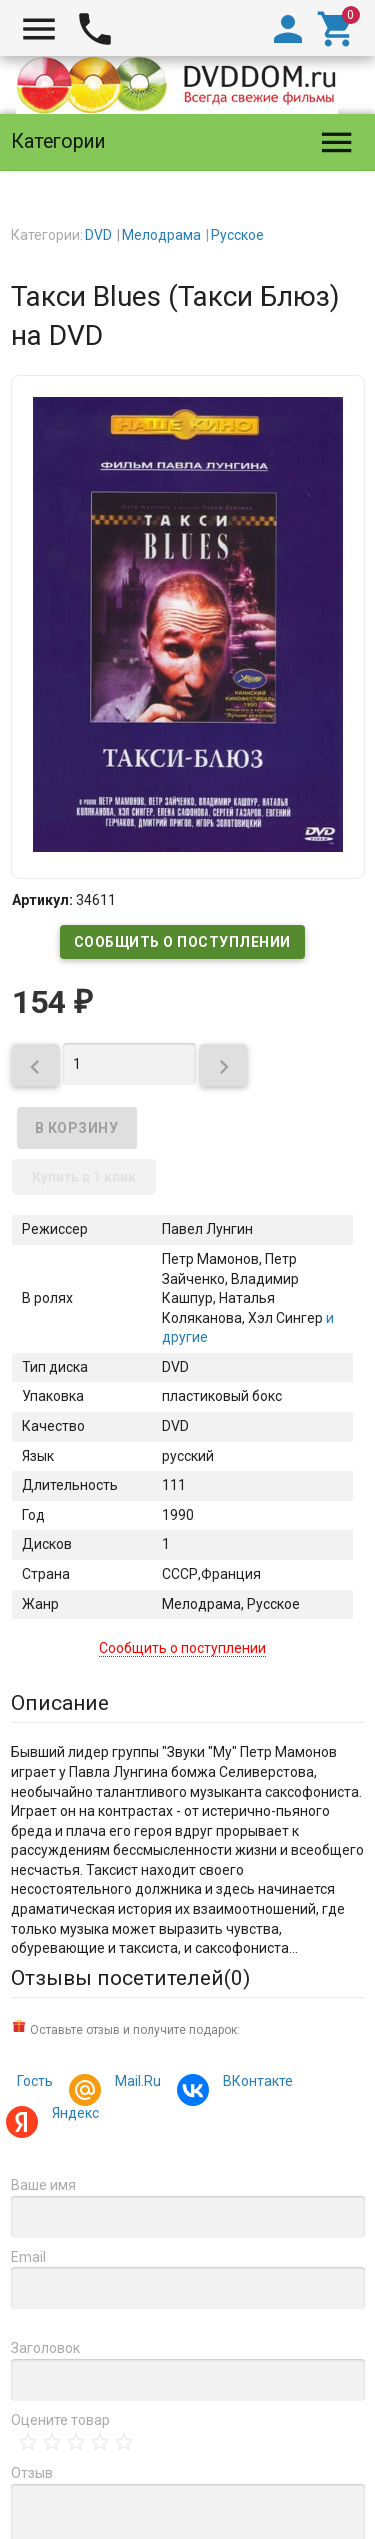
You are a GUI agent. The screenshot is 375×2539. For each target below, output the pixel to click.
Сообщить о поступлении (182, 942)
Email (28, 2257)
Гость (35, 2081)
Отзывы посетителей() (130, 1978)
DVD (98, 235)
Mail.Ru (135, 2083)
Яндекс (72, 2115)
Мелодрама (161, 235)
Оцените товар (60, 2420)
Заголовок (45, 2348)
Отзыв (32, 2473)
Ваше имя (43, 2185)
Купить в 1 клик (84, 1177)
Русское (237, 235)
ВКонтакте (255, 2083)
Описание (60, 1703)
